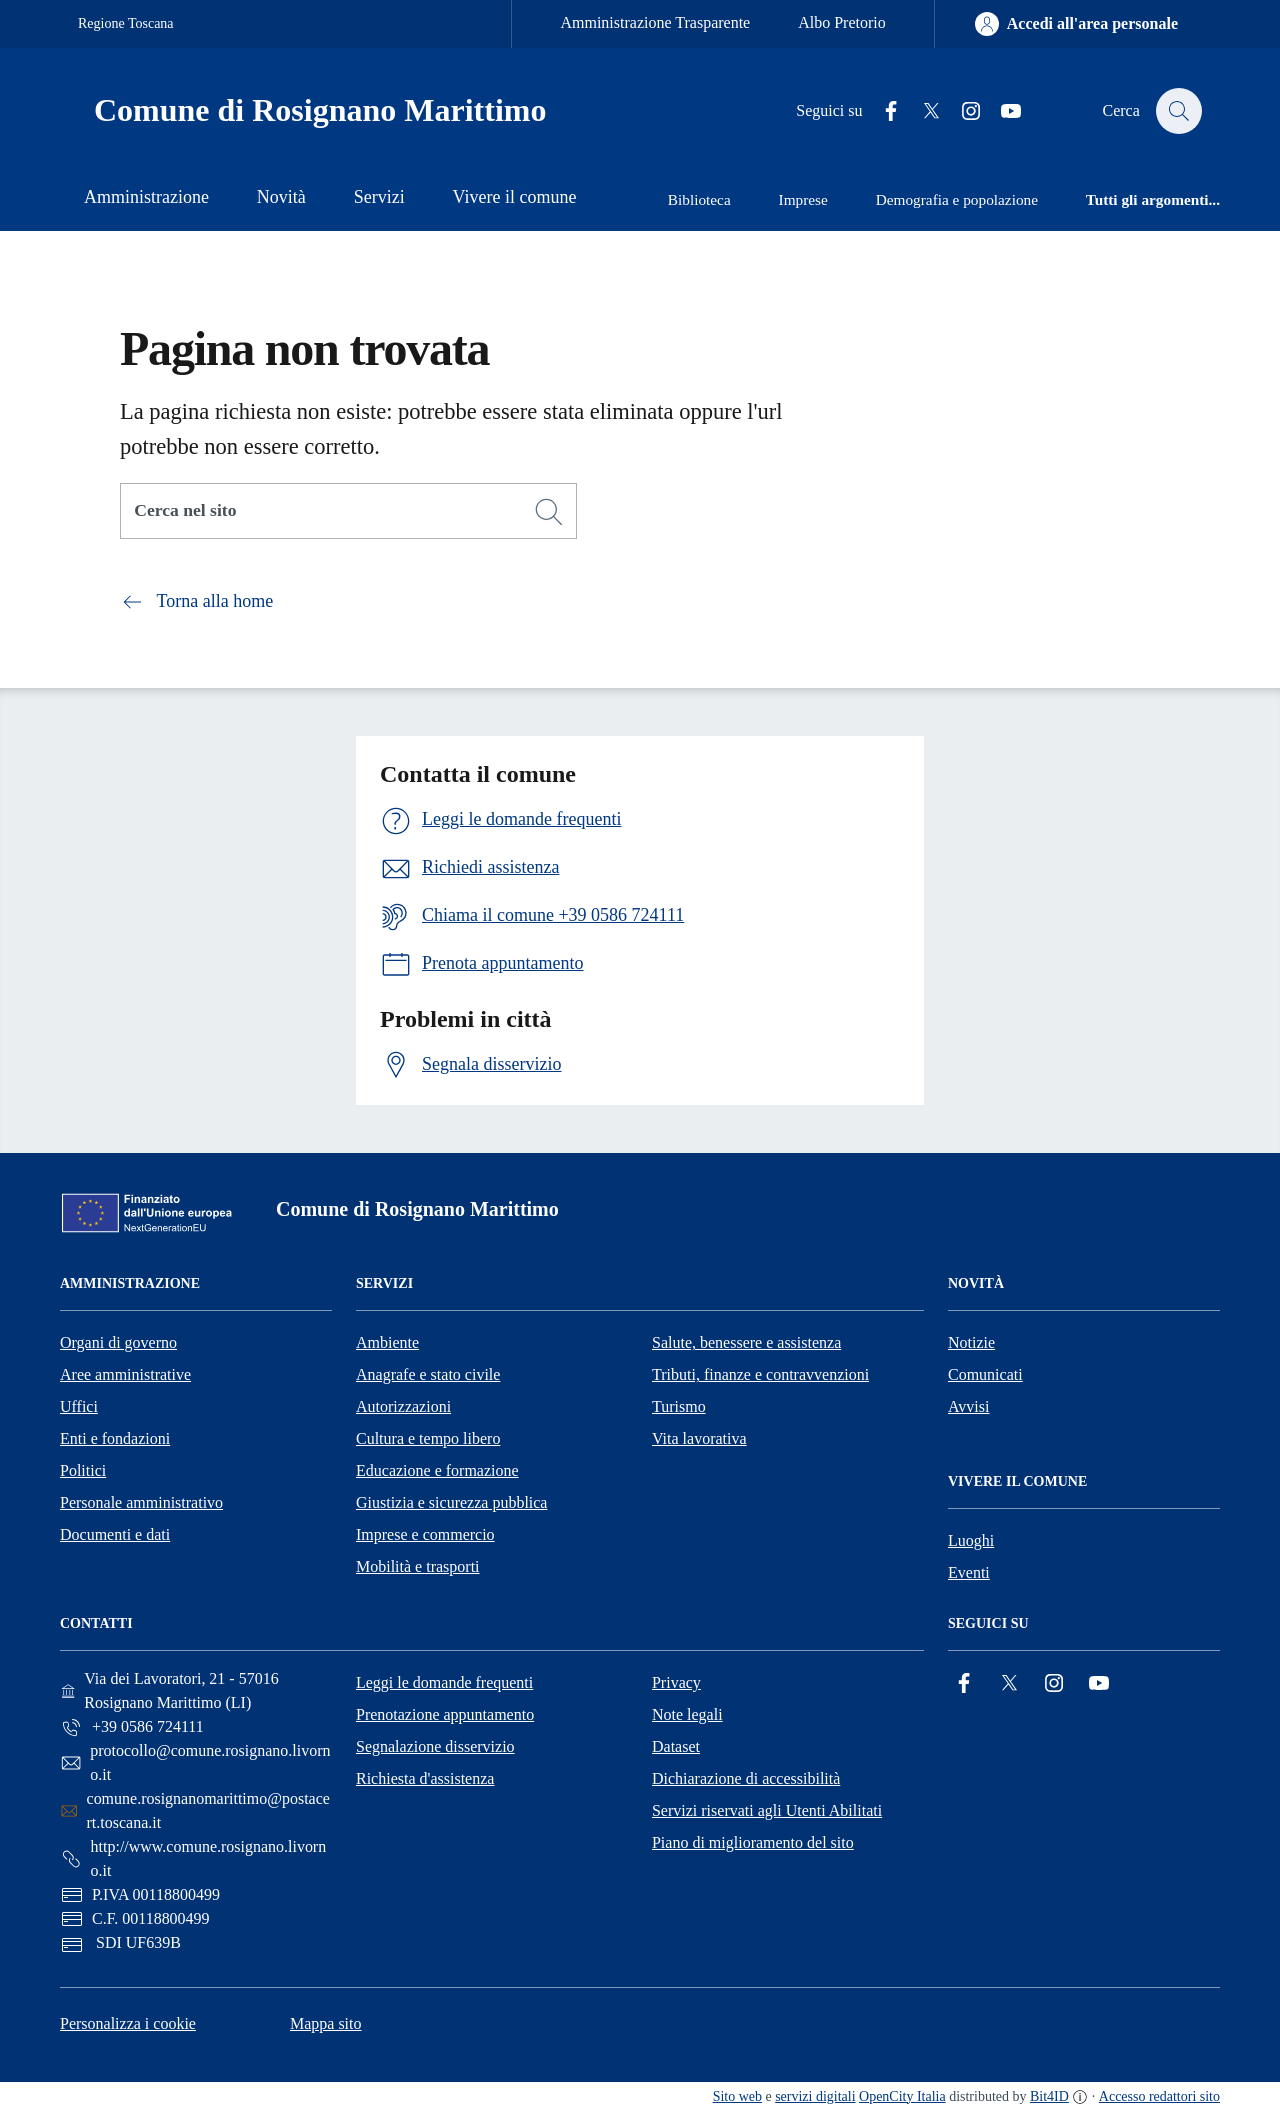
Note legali (687, 1714)
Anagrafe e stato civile (428, 1374)
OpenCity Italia (902, 2096)
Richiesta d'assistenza (425, 1778)
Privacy (676, 1682)
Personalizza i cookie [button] (128, 2023)
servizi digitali (815, 2096)
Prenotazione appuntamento (445, 1714)
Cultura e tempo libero (428, 1438)
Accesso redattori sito (1159, 2096)
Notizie (971, 1342)
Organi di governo (118, 1342)
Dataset (676, 1746)
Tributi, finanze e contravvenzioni (760, 1374)
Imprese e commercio (425, 1534)
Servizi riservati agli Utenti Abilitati (767, 1810)
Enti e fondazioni (115, 1438)
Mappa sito (326, 2023)
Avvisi (968, 1406)
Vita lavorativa (699, 1438)
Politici (83, 1470)
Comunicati (985, 1374)
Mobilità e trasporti (418, 1566)
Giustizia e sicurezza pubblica (451, 1502)
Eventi (969, 1572)
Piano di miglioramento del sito (753, 1842)
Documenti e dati (115, 1534)
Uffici (79, 1406)
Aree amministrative (125, 1374)
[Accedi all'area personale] (1076, 24)
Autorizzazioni (403, 1406)
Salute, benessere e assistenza (746, 1342)
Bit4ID (1049, 2096)
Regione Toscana (126, 23)
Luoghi (971, 1540)
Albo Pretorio (842, 22)
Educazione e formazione (437, 1470)
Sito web (737, 2096)
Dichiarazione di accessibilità (746, 1778)
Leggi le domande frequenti (444, 1682)
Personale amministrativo (141, 1502)
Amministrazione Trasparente (655, 22)
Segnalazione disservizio (435, 1746)
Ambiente (387, 1342)
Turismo (679, 1406)
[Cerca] (549, 512)
